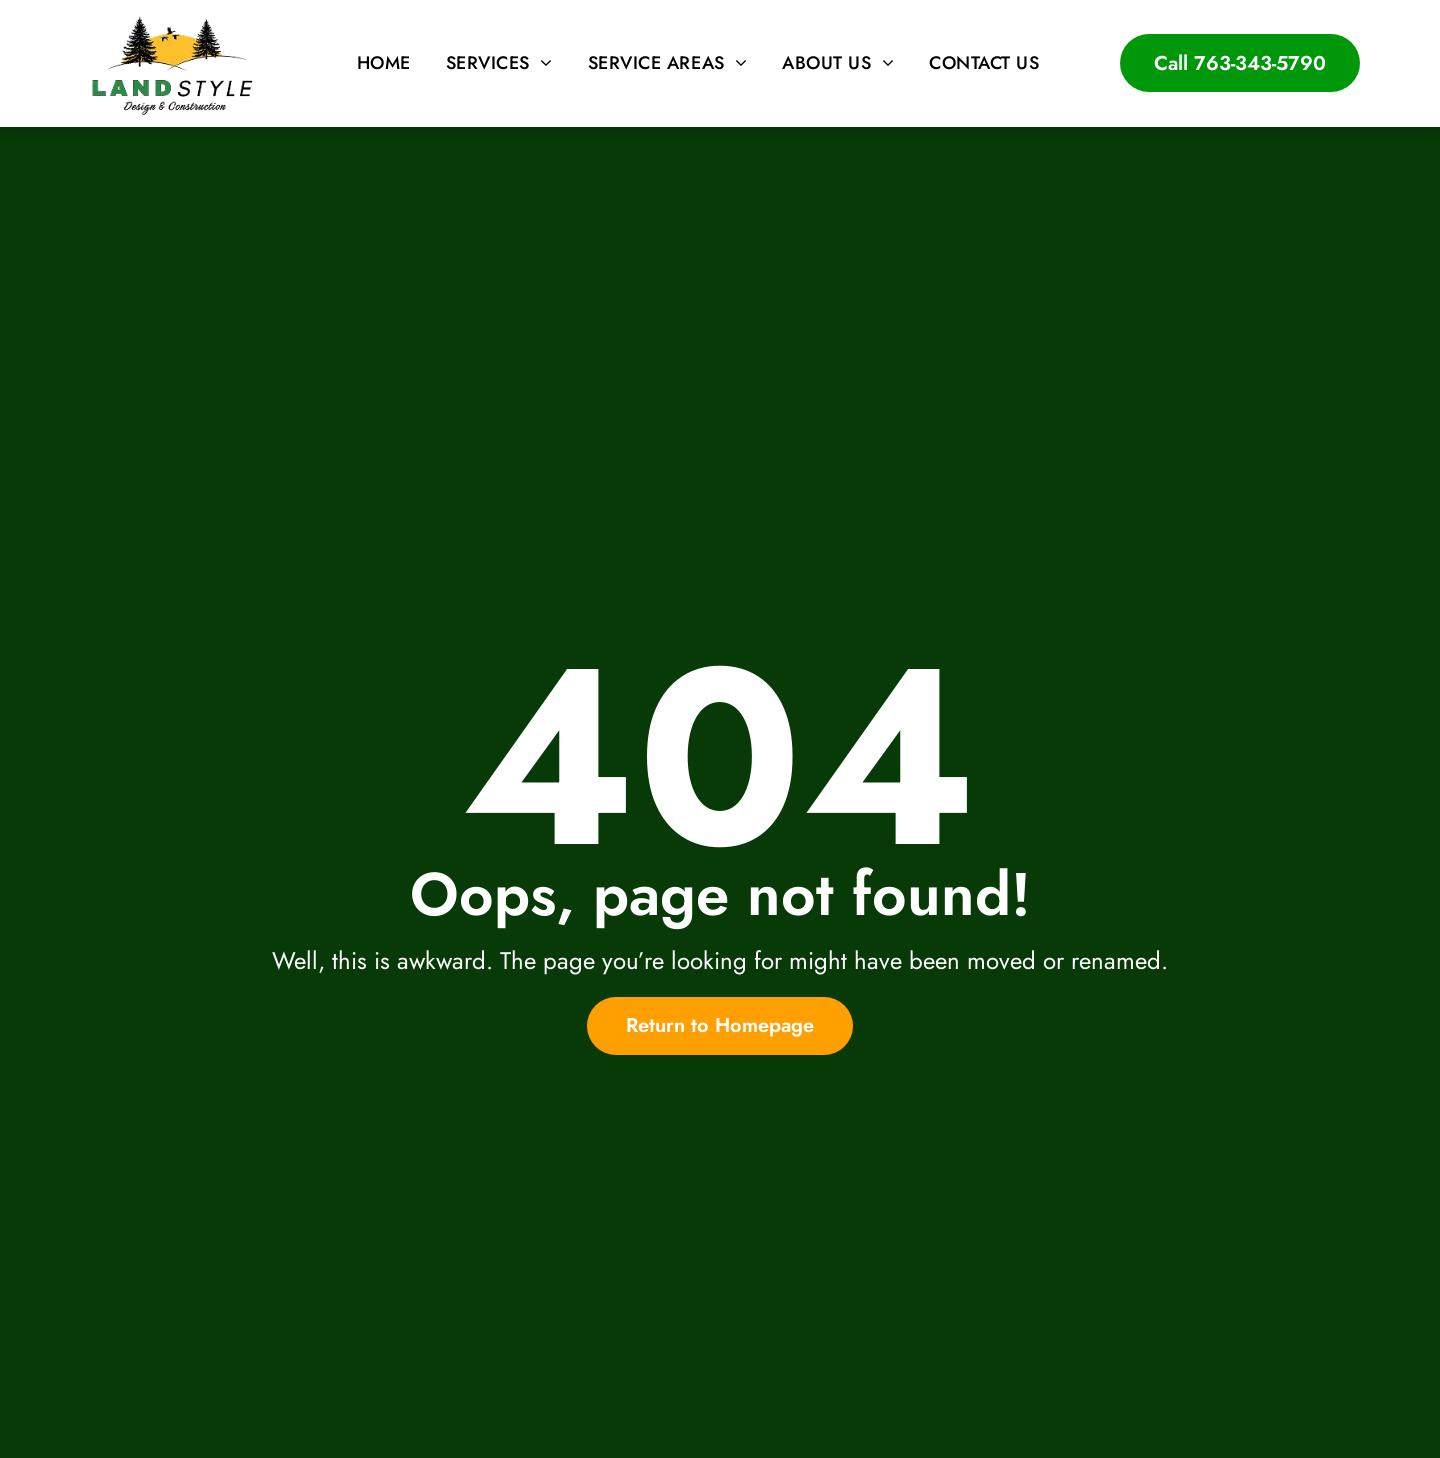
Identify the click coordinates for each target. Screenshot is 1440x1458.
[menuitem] (386, 63)
